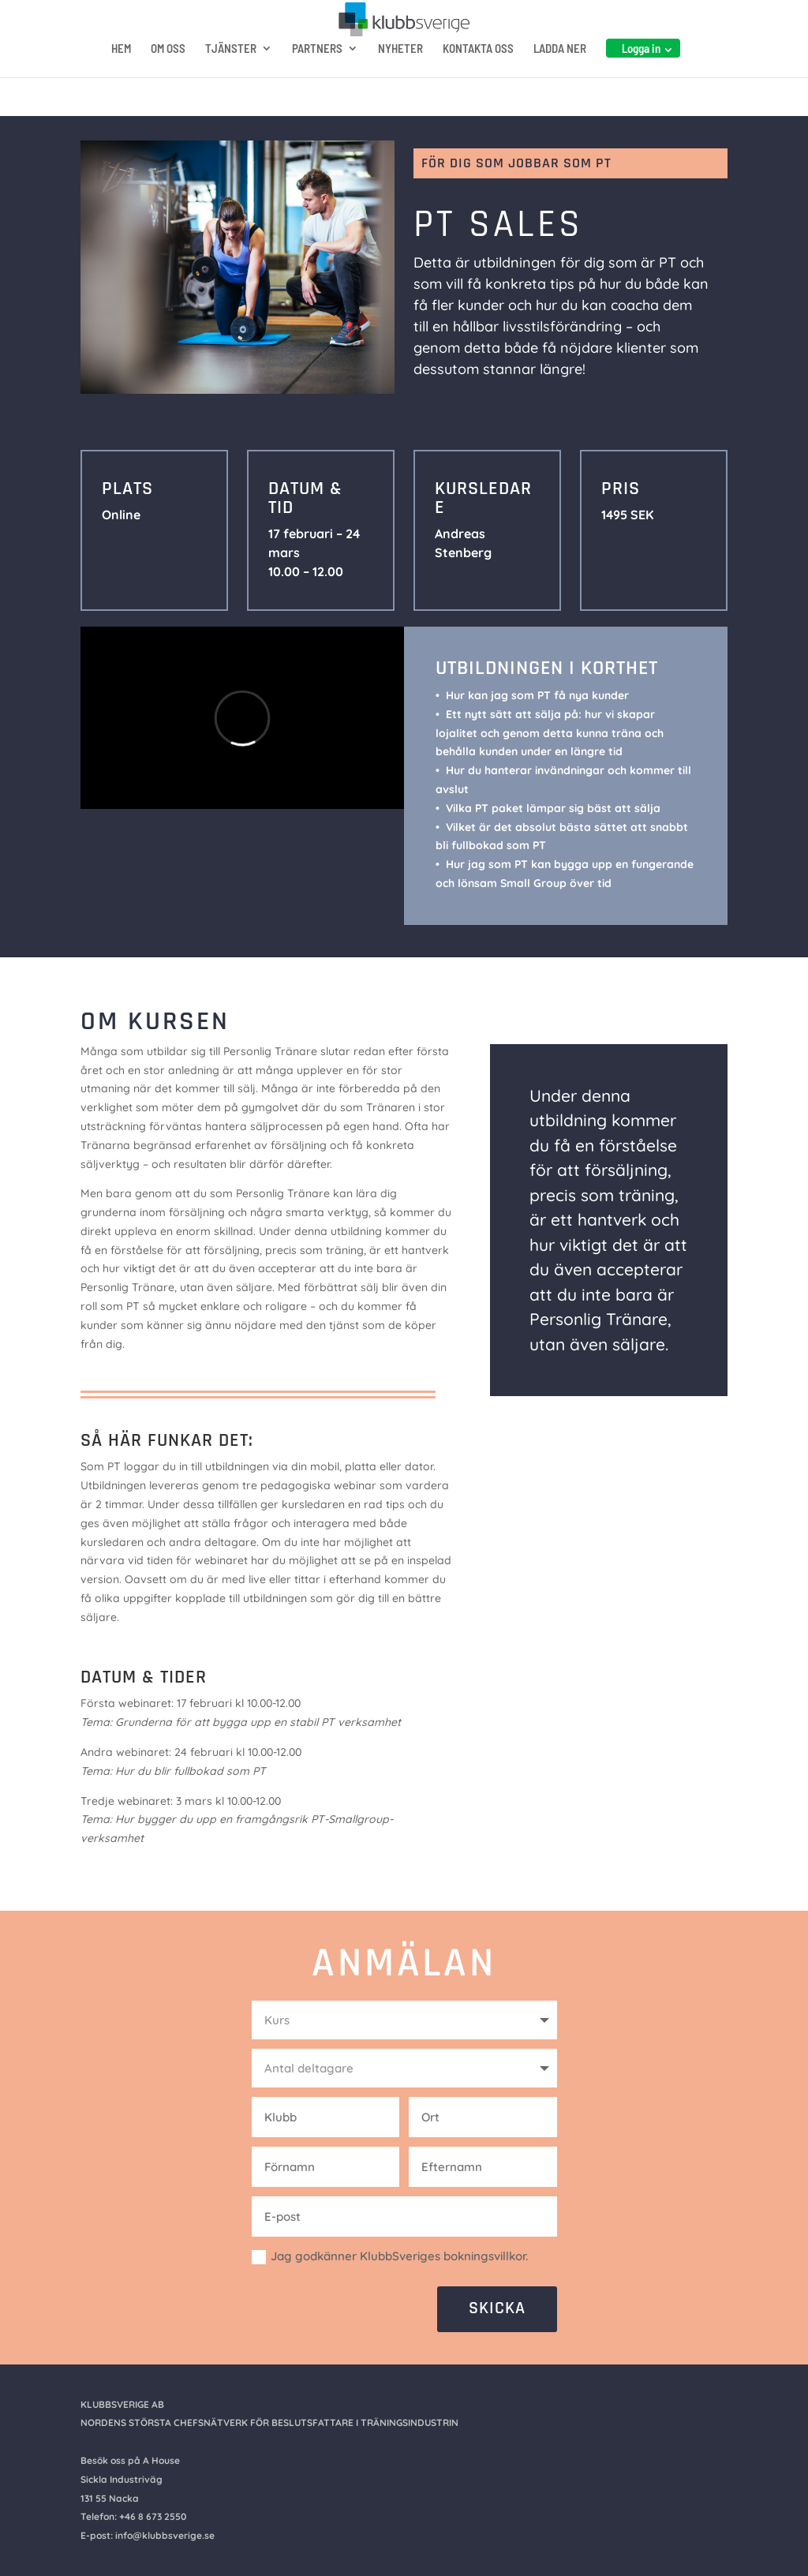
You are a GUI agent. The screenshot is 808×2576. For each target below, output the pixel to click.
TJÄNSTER (230, 77)
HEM (121, 77)
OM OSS (168, 77)
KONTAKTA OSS (478, 77)
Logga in (641, 76)
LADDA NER (559, 77)
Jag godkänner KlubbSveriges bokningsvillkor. (390, 2256)
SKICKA (497, 2308)
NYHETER (400, 77)
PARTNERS (317, 77)
